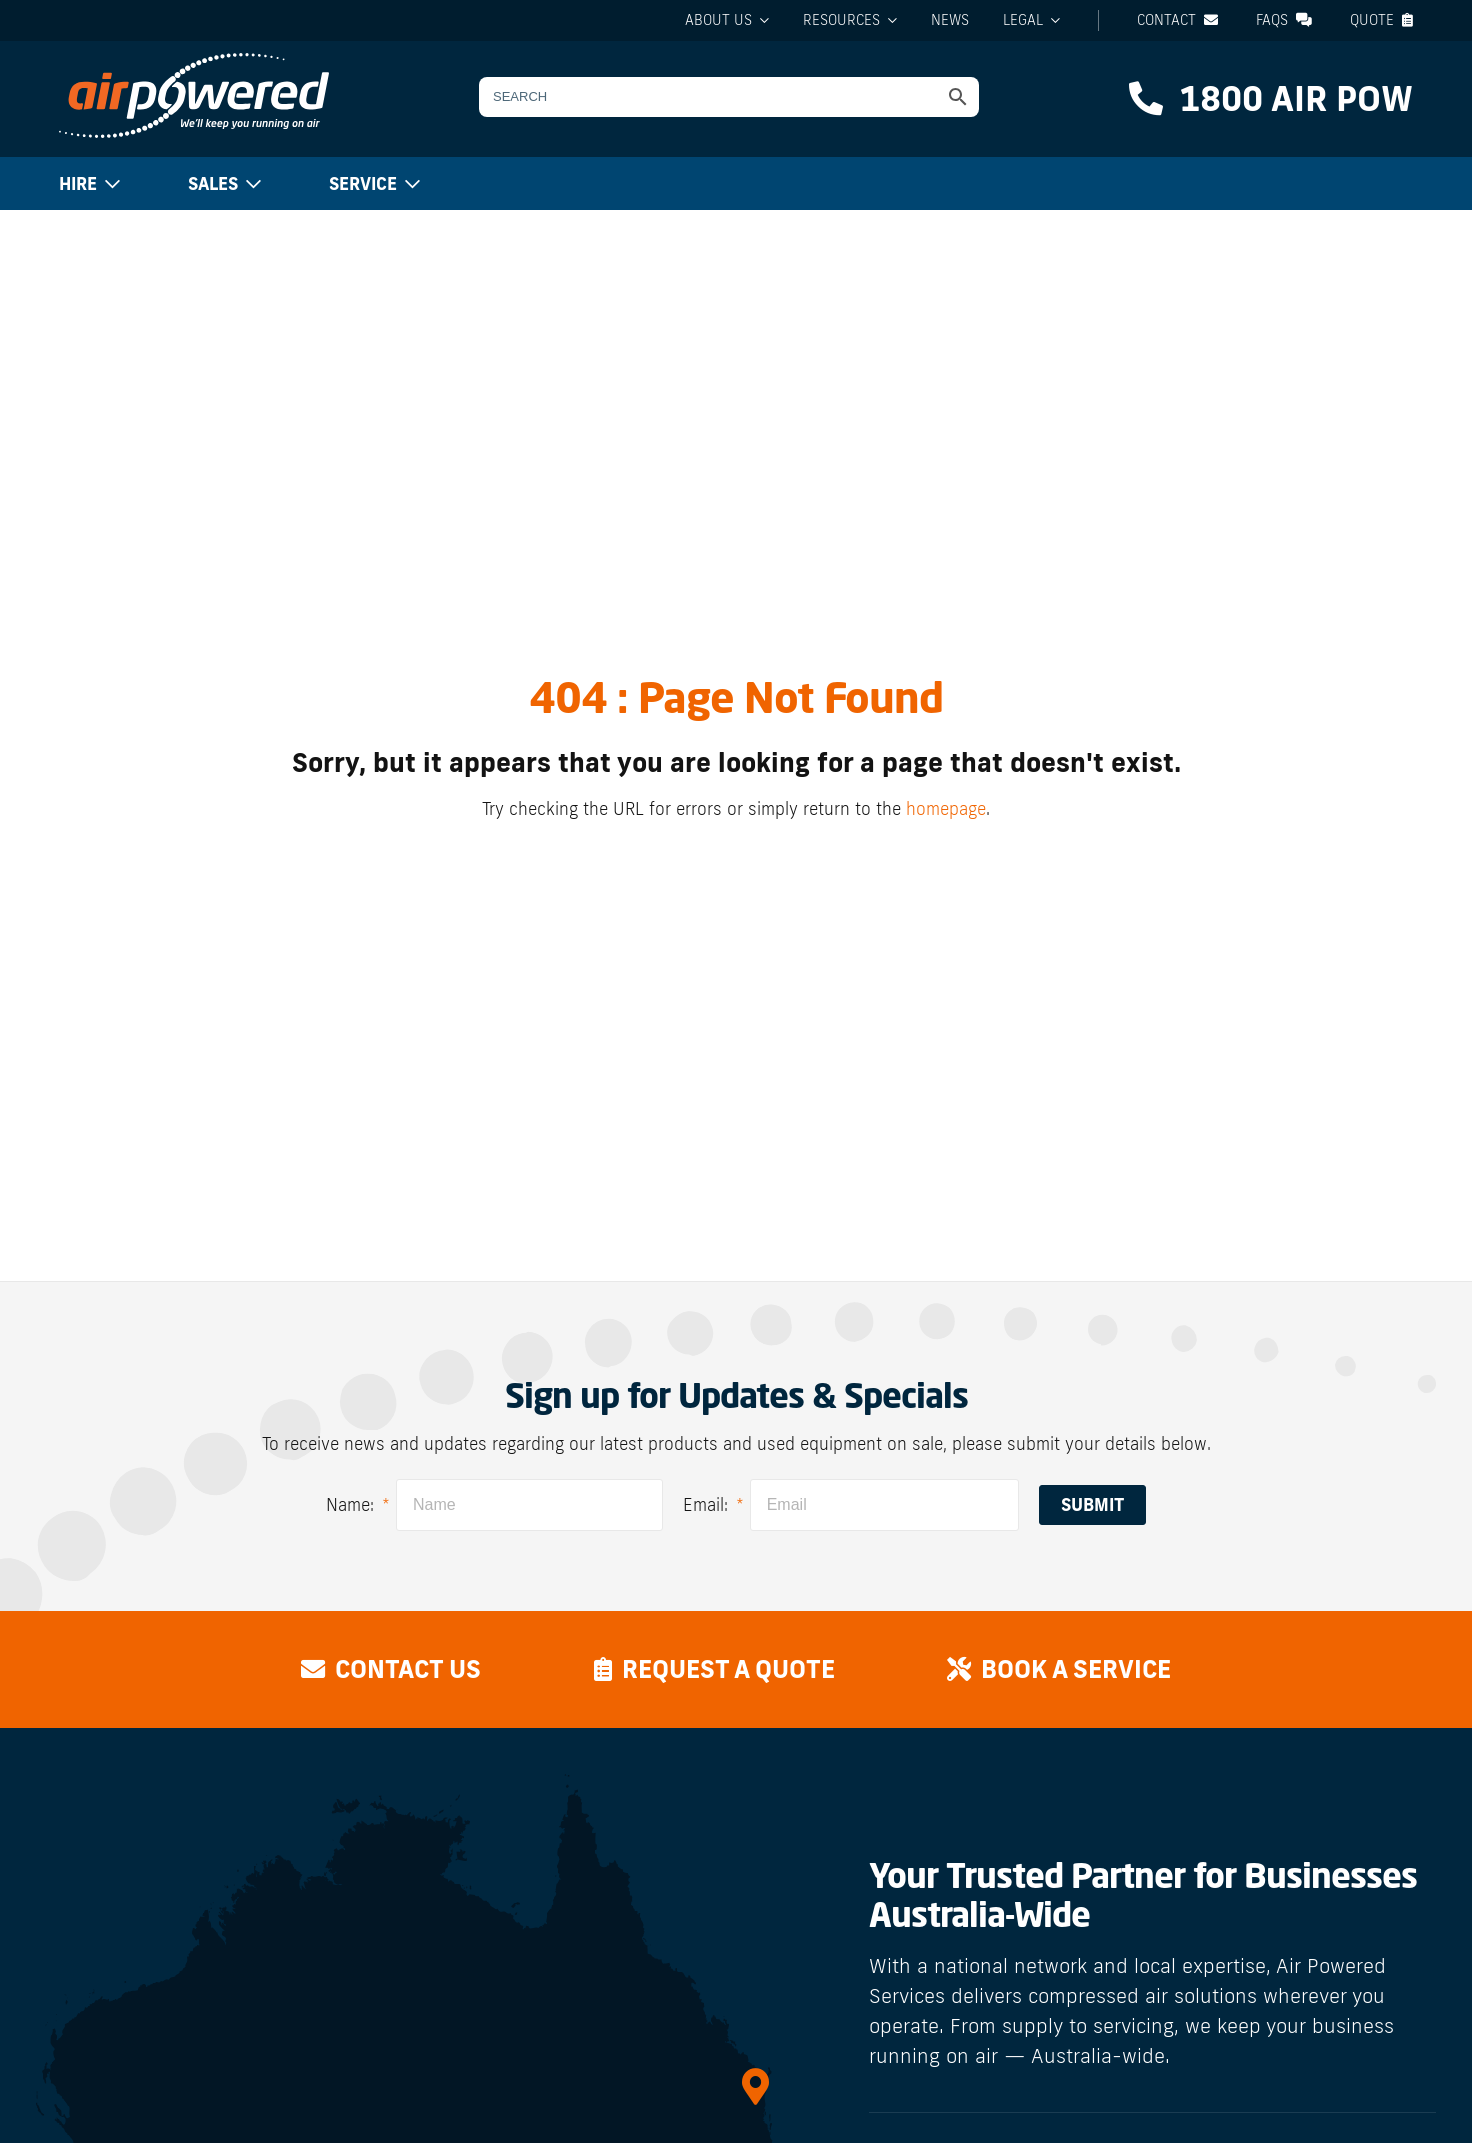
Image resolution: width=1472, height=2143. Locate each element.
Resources (841, 20)
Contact (1177, 20)
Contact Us (386, 1668)
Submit (1092, 1504)
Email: (713, 1504)
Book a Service (1064, 1668)
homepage (946, 808)
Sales (213, 183)
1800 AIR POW (1271, 98)
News (950, 20)
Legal (1023, 20)
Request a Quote (714, 1668)
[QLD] (755, 2087)
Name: (358, 1504)
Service (363, 183)
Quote (1381, 20)
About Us (718, 20)
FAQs (1284, 20)
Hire (78, 183)
